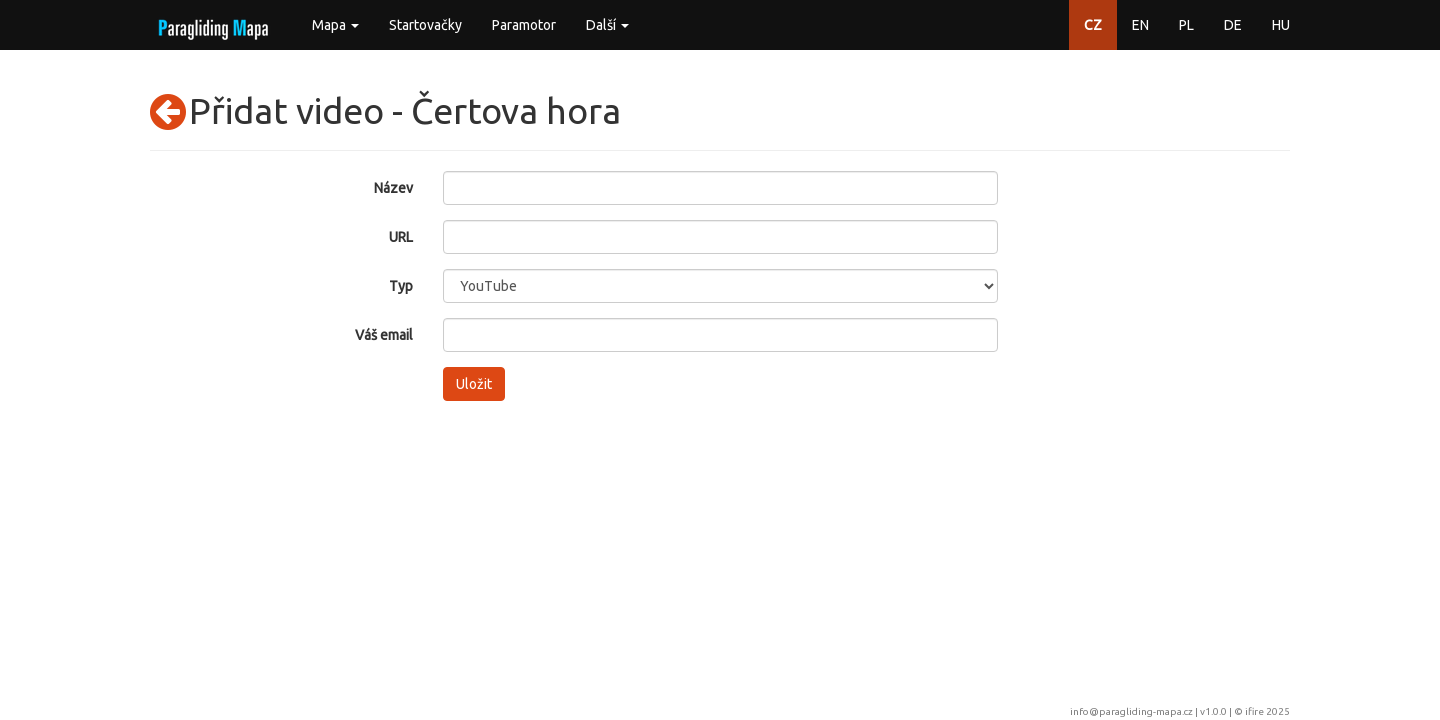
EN (1140, 25)
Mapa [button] (335, 25)
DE (1233, 25)
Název (393, 188)
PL (1186, 25)
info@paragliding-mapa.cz (1131, 711)
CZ (1093, 25)
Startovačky (425, 25)
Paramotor (524, 25)
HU (1281, 25)
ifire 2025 (1267, 711)
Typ (401, 286)
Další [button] (607, 25)
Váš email (384, 335)
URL (401, 237)
